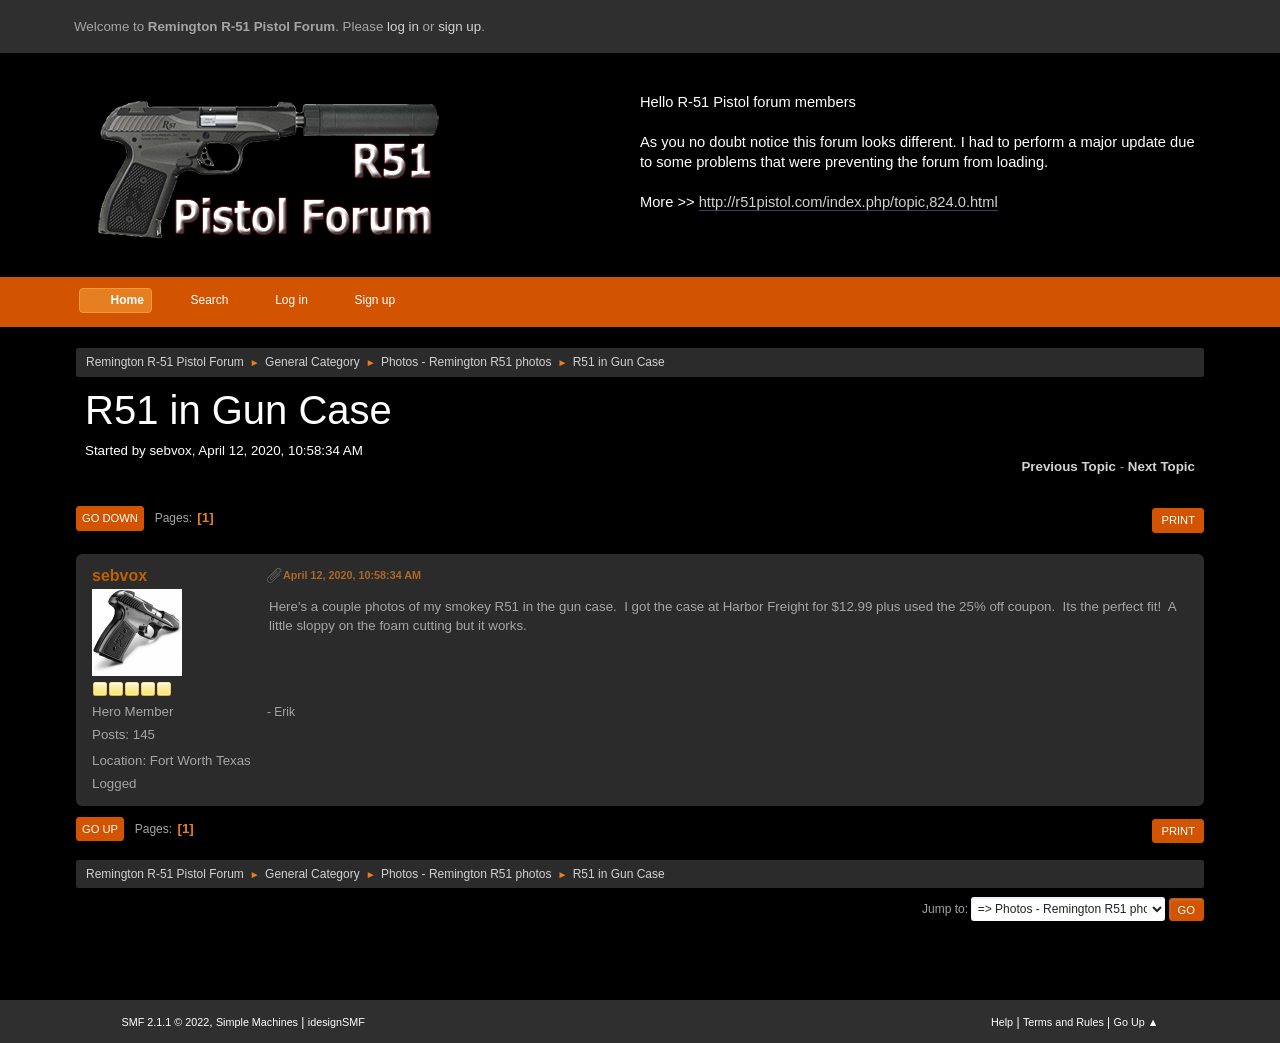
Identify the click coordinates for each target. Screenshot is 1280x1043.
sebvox (119, 575)
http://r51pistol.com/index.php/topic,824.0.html (848, 202)
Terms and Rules (1063, 1022)
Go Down (110, 518)
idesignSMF (336, 1022)
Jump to (943, 909)
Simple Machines (257, 1022)
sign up (459, 26)
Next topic (1161, 466)
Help (1002, 1022)
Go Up (100, 829)
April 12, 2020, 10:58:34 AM (352, 575)
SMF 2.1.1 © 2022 (166, 1022)
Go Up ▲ (1136, 1022)
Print (1178, 520)
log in (403, 26)
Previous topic (1068, 466)
